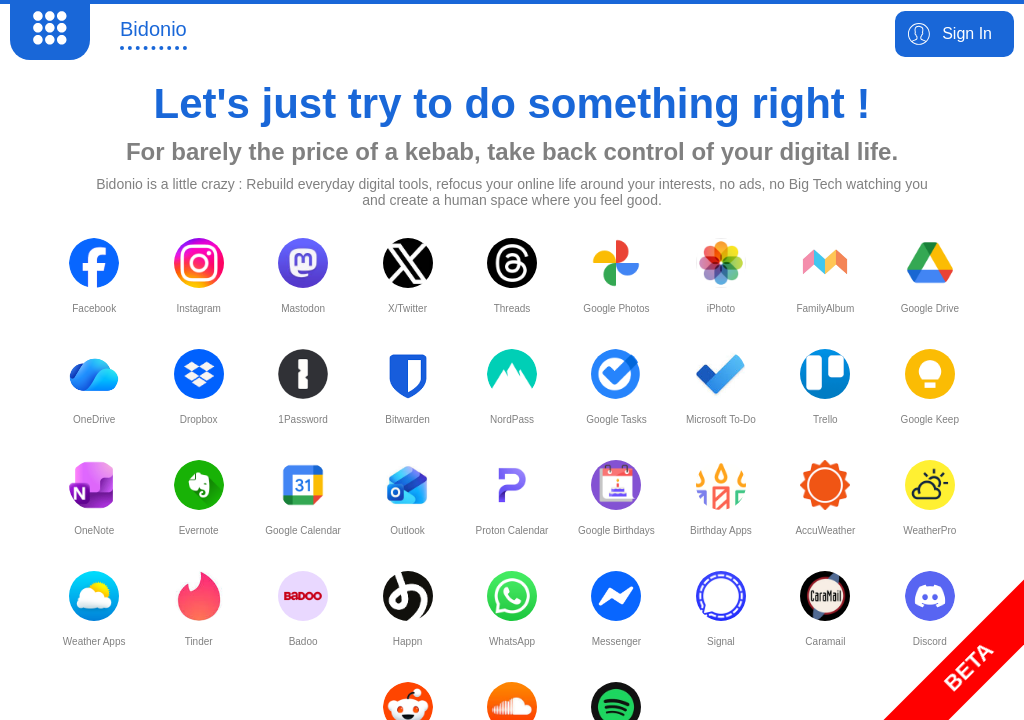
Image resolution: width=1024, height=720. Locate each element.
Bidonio (153, 29)
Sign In (967, 33)
